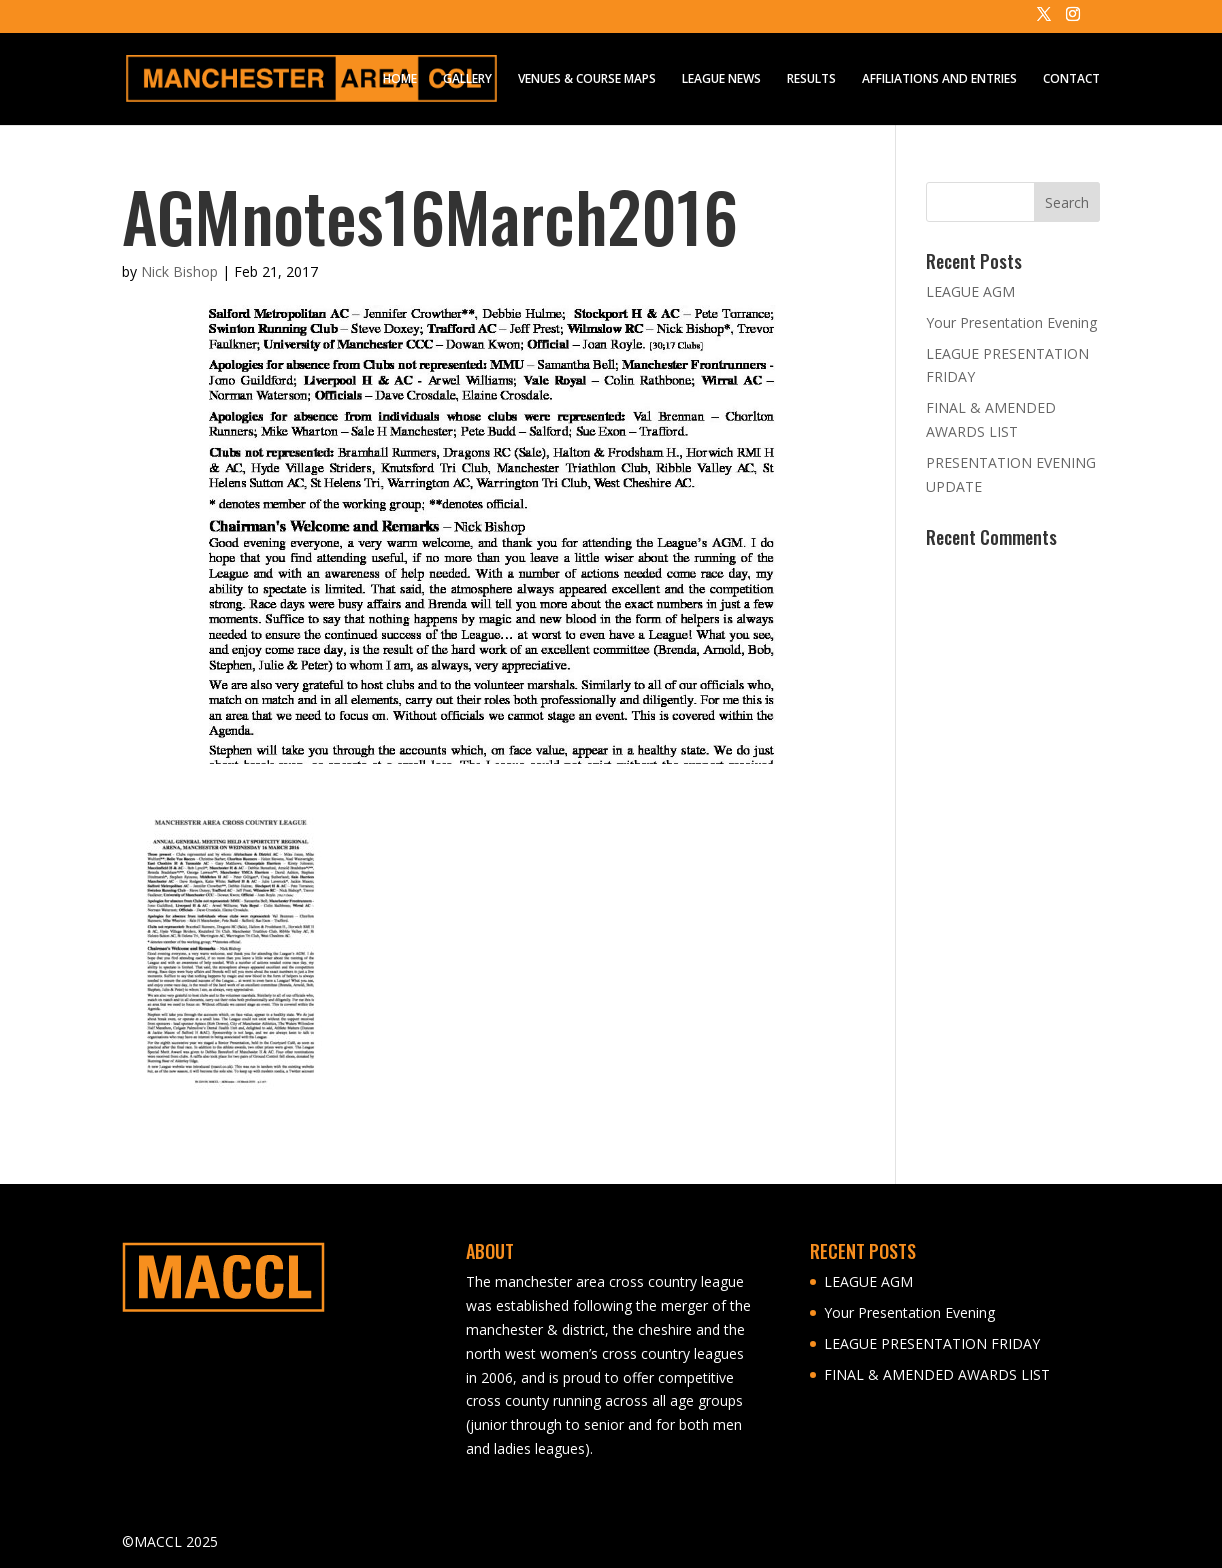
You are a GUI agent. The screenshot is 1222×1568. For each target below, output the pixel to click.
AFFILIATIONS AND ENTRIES (939, 79)
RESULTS (811, 79)
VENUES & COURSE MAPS (587, 79)
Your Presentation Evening (1011, 322)
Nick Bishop (179, 271)
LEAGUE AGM (970, 291)
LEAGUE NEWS (721, 79)
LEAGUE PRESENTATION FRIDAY (932, 1343)
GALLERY (467, 79)
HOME (400, 79)
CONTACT (1071, 79)
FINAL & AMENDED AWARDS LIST (937, 1374)
